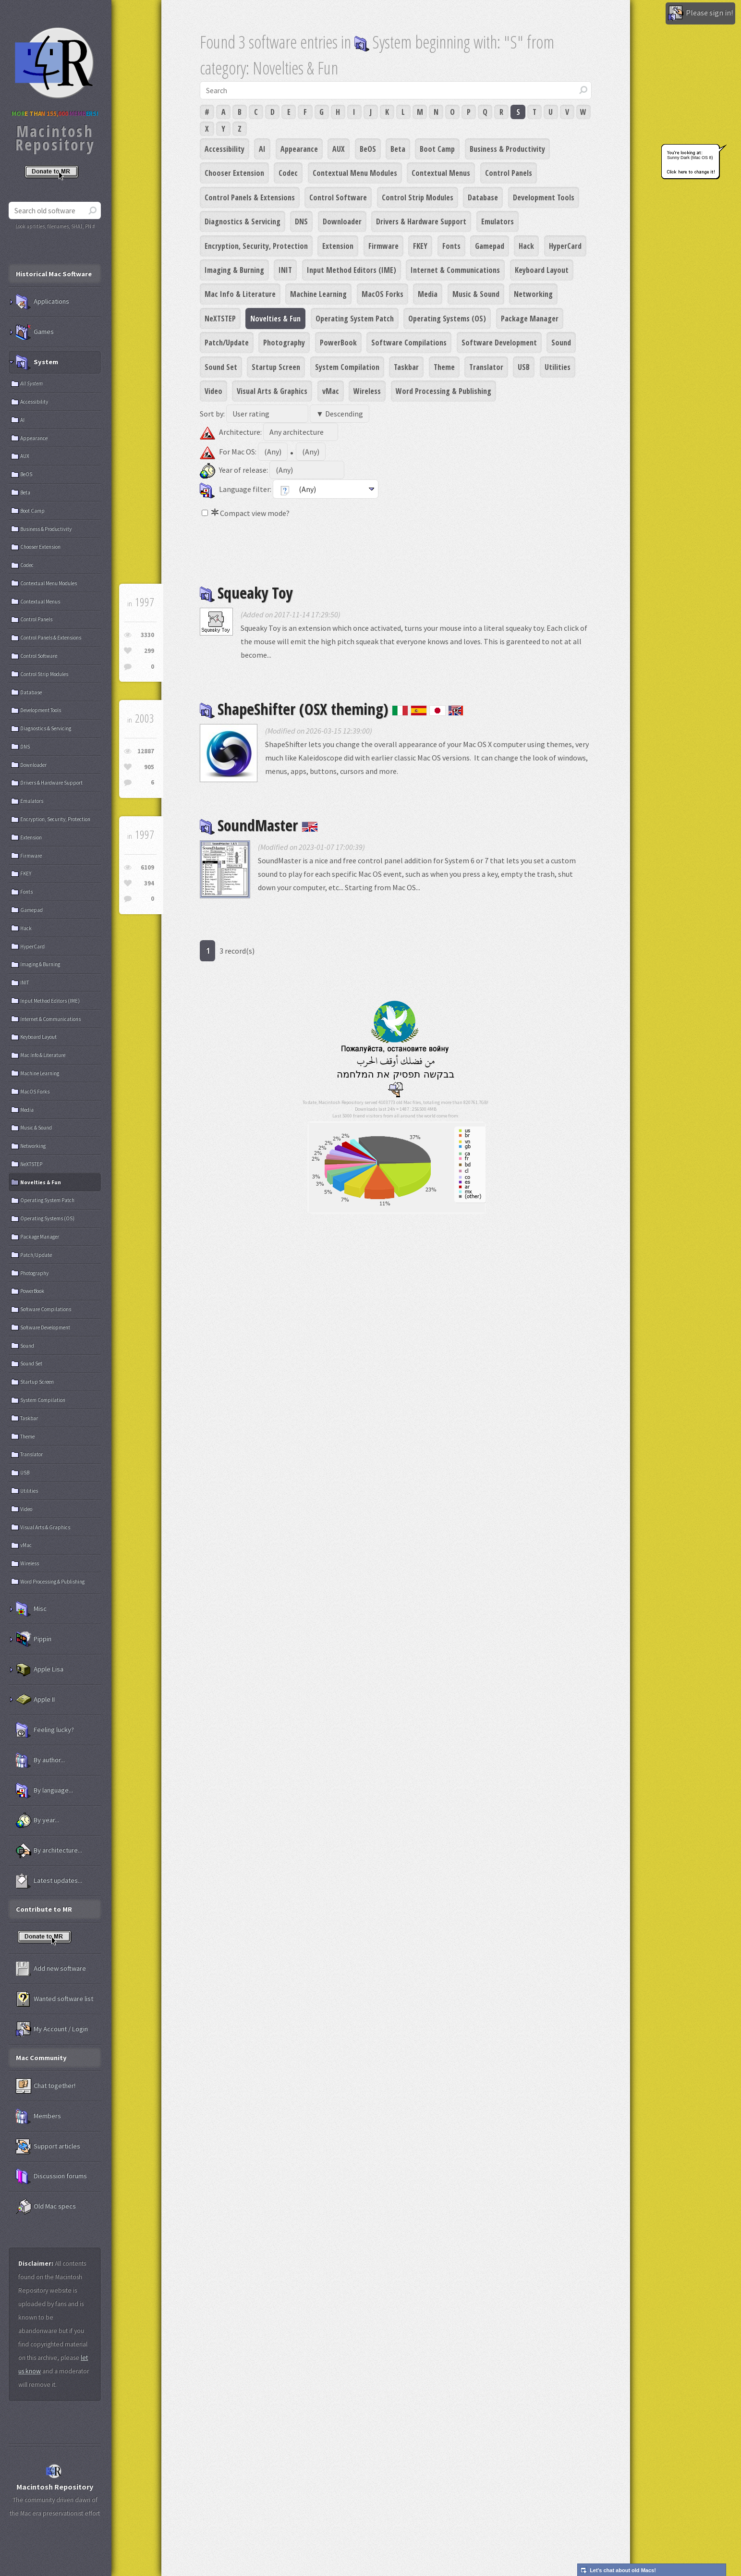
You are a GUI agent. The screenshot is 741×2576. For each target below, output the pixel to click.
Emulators (497, 221)
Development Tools (543, 197)
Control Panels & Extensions (250, 197)
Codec (288, 173)
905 (149, 767)
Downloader (342, 221)
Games (35, 332)
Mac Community (41, 2057)
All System (31, 383)
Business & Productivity (507, 149)
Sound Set (221, 367)
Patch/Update (227, 342)
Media (427, 294)
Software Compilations (409, 342)
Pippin (33, 1639)
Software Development (499, 342)
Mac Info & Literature (240, 294)
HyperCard (565, 246)
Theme (444, 367)
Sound (561, 342)
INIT (285, 270)
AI (262, 149)
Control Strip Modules (417, 197)
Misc (31, 1609)
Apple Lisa (39, 1669)
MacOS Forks (382, 294)
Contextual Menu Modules (355, 173)
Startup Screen (276, 367)
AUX (338, 149)
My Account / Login (52, 2029)
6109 (147, 867)
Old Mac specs (46, 2206)
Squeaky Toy (246, 592)
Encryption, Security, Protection (256, 246)
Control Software (338, 197)
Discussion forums (51, 2176)
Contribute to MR (44, 1909)
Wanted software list (54, 1999)
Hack (526, 246)
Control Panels (508, 173)
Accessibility (224, 149)
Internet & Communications (455, 270)
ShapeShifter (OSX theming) (331, 709)
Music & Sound (475, 294)
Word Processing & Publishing (443, 391)
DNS (301, 221)
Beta (397, 149)
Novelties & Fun (275, 318)
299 (149, 651)
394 (149, 883)
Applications (42, 301)
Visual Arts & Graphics (272, 391)
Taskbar (406, 367)
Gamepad (489, 246)
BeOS (368, 149)
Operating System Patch (355, 318)
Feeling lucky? (45, 1730)
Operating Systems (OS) (447, 318)
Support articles (48, 2146)
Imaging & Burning (234, 270)
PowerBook (338, 342)
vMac (330, 391)
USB (524, 367)
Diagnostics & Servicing (242, 221)
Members (38, 2116)
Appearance (299, 149)
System (37, 362)
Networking (533, 294)
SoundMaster (259, 825)
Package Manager (530, 318)
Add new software (51, 1968)
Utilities (558, 367)
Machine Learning (318, 294)
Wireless (367, 391)
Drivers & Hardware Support (421, 221)
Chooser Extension (234, 173)
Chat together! (45, 2086)
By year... (37, 1820)
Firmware (383, 246)
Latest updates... (49, 1881)
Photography (284, 342)
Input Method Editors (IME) (351, 270)
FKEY (420, 246)
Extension (337, 246)
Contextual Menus (441, 173)
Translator (486, 367)
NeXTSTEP (220, 318)
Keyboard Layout (542, 270)
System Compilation (347, 367)
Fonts (451, 246)
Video (213, 391)
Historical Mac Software (54, 274)
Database (483, 197)
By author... (40, 1760)
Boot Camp (437, 149)
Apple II (35, 1699)
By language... (44, 1790)
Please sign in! (700, 13)
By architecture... (49, 1850)
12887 (145, 751)
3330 (147, 635)
